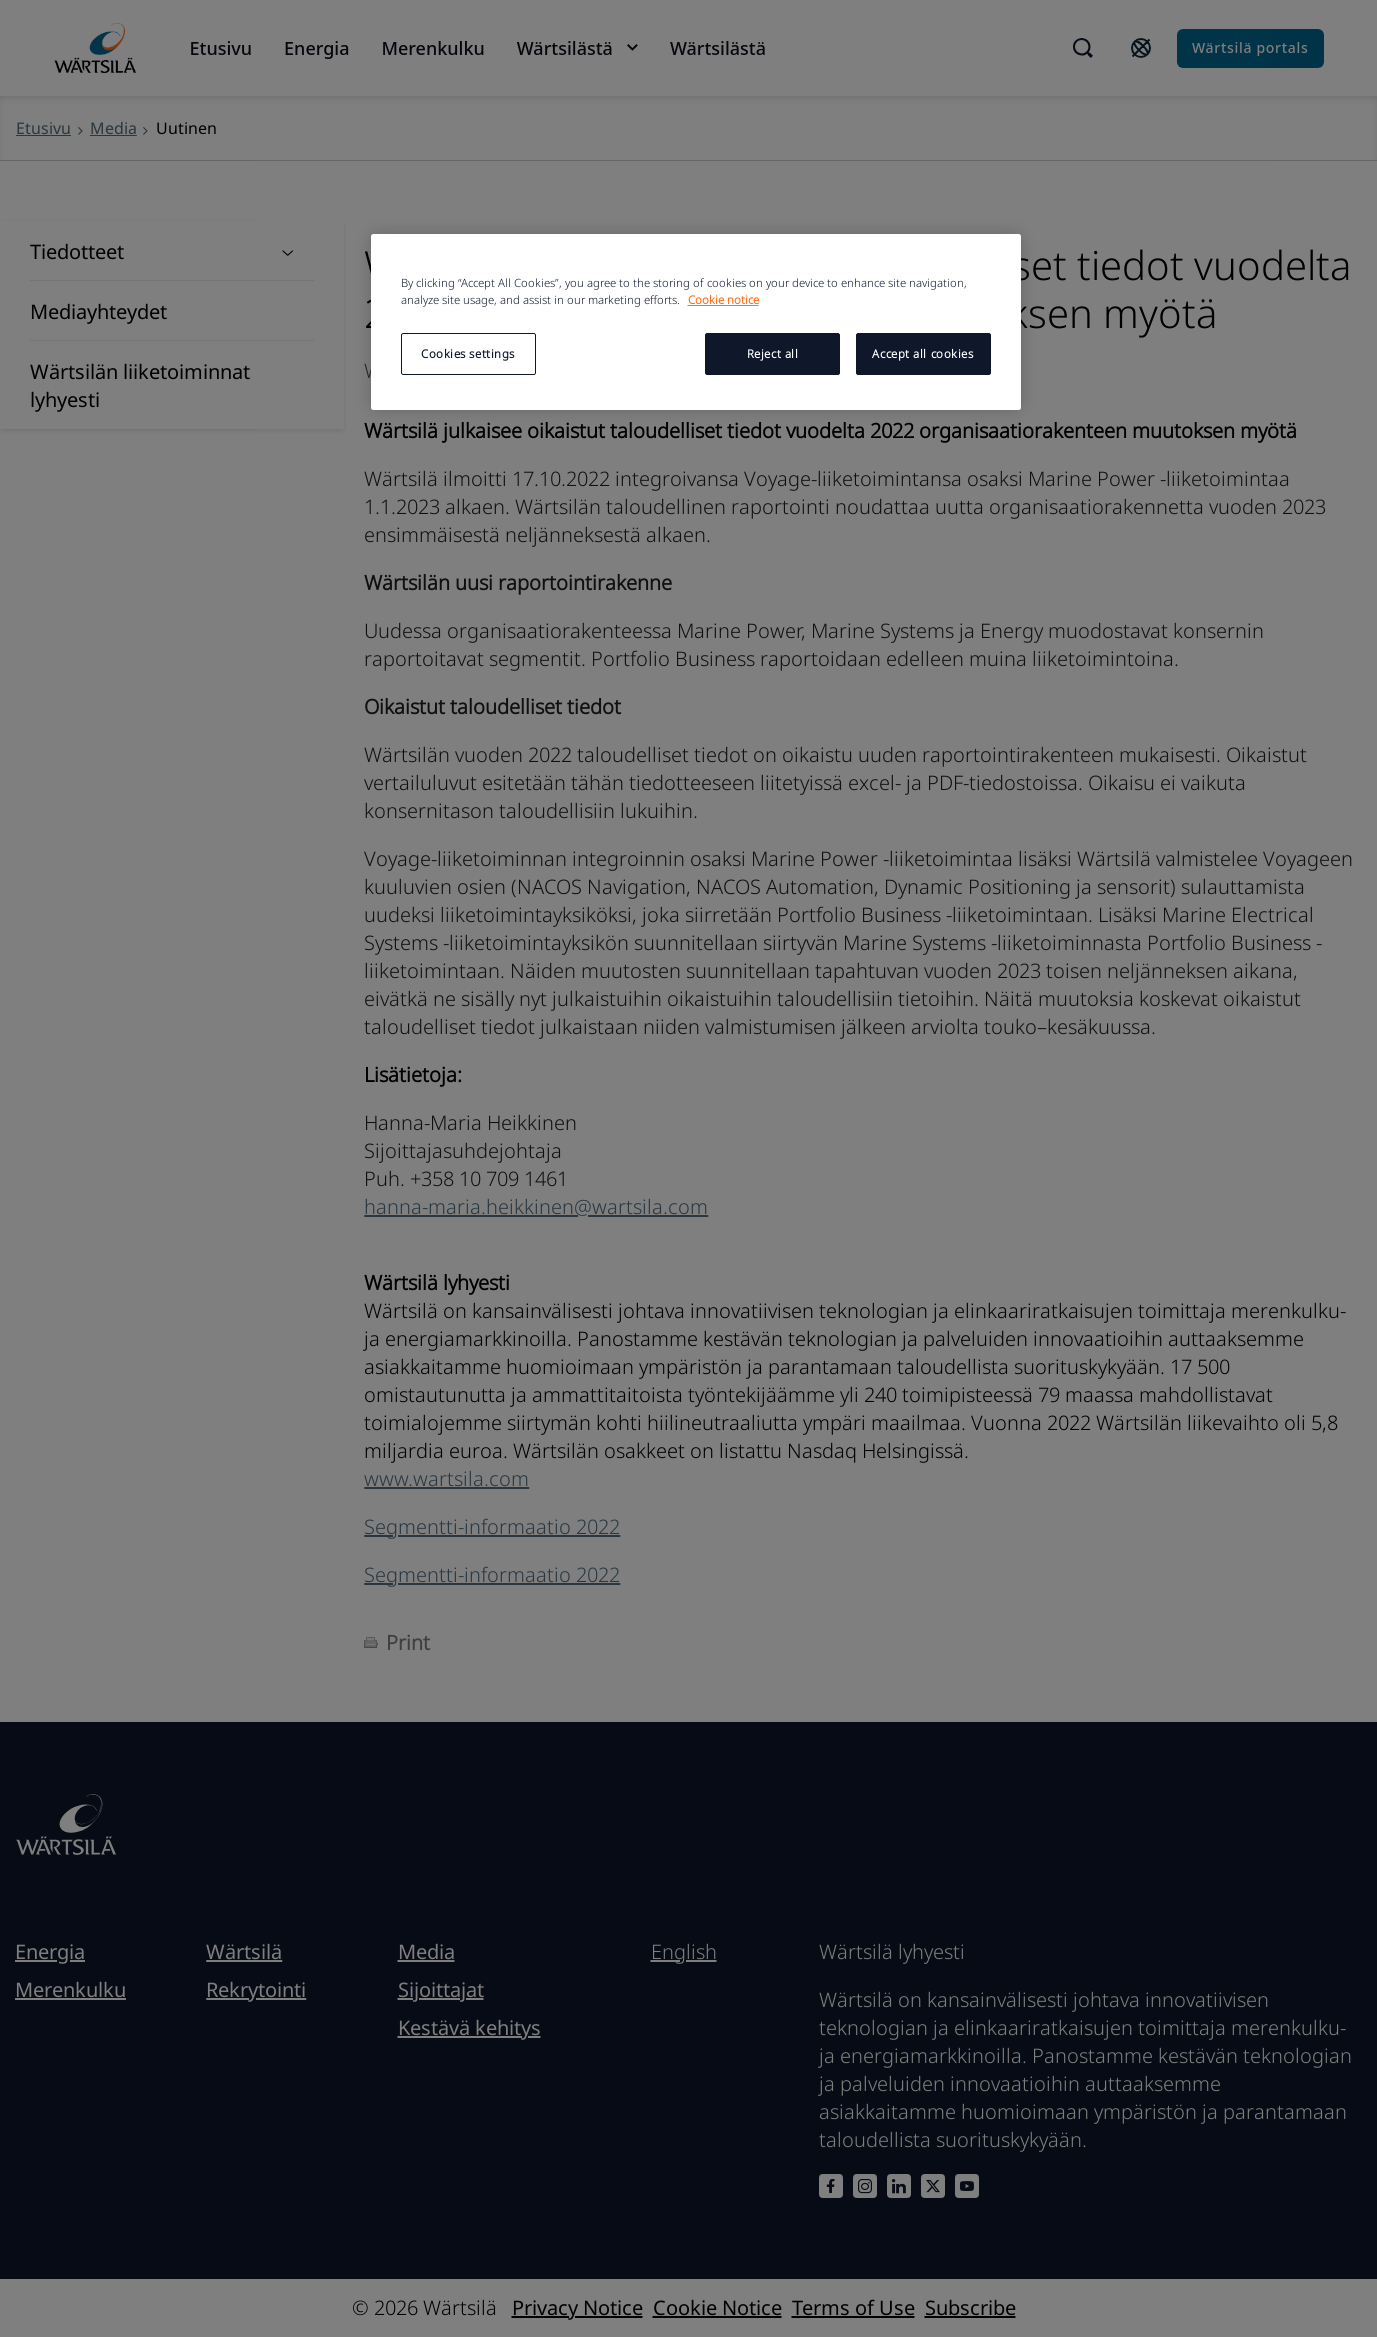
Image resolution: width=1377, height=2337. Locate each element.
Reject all (773, 353)
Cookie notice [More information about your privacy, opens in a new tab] (723, 299)
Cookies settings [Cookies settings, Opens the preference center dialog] (468, 353)
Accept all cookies (922, 353)
